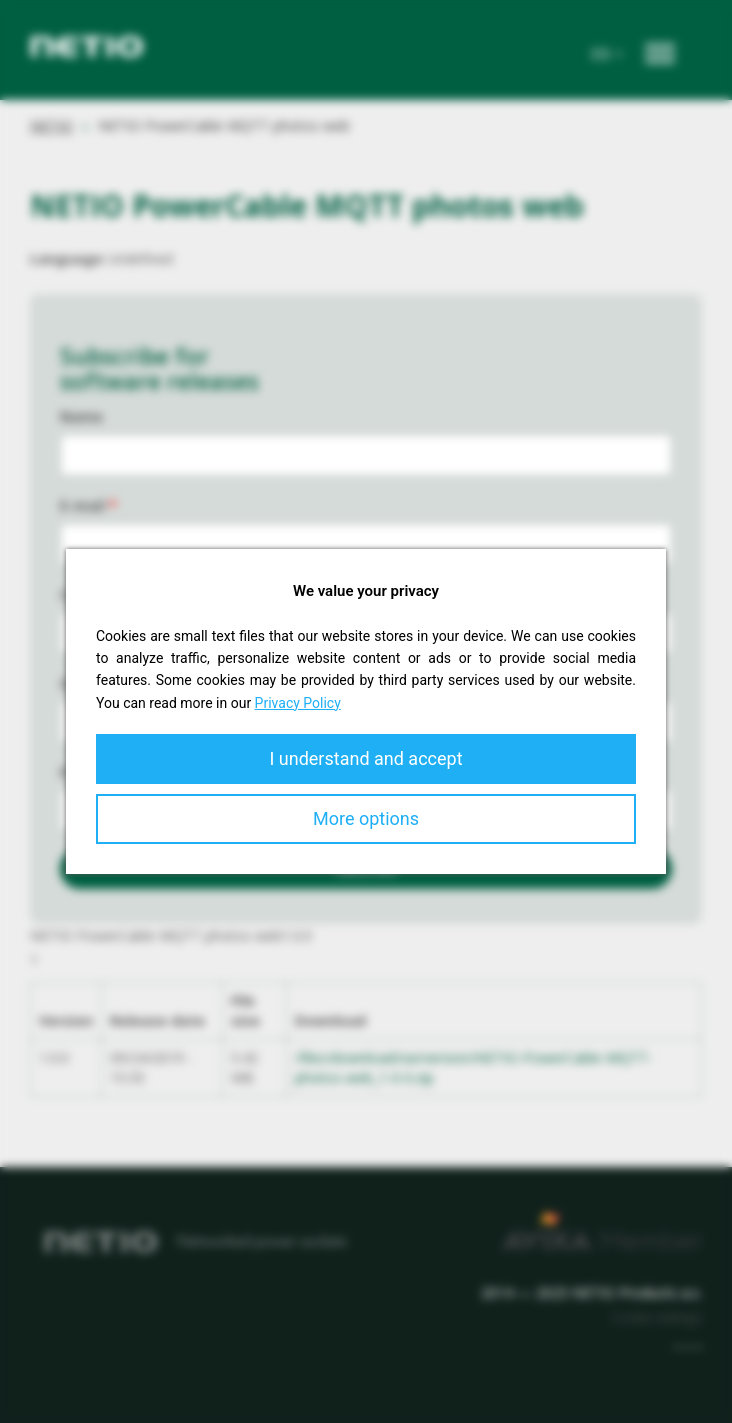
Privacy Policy (298, 703)
